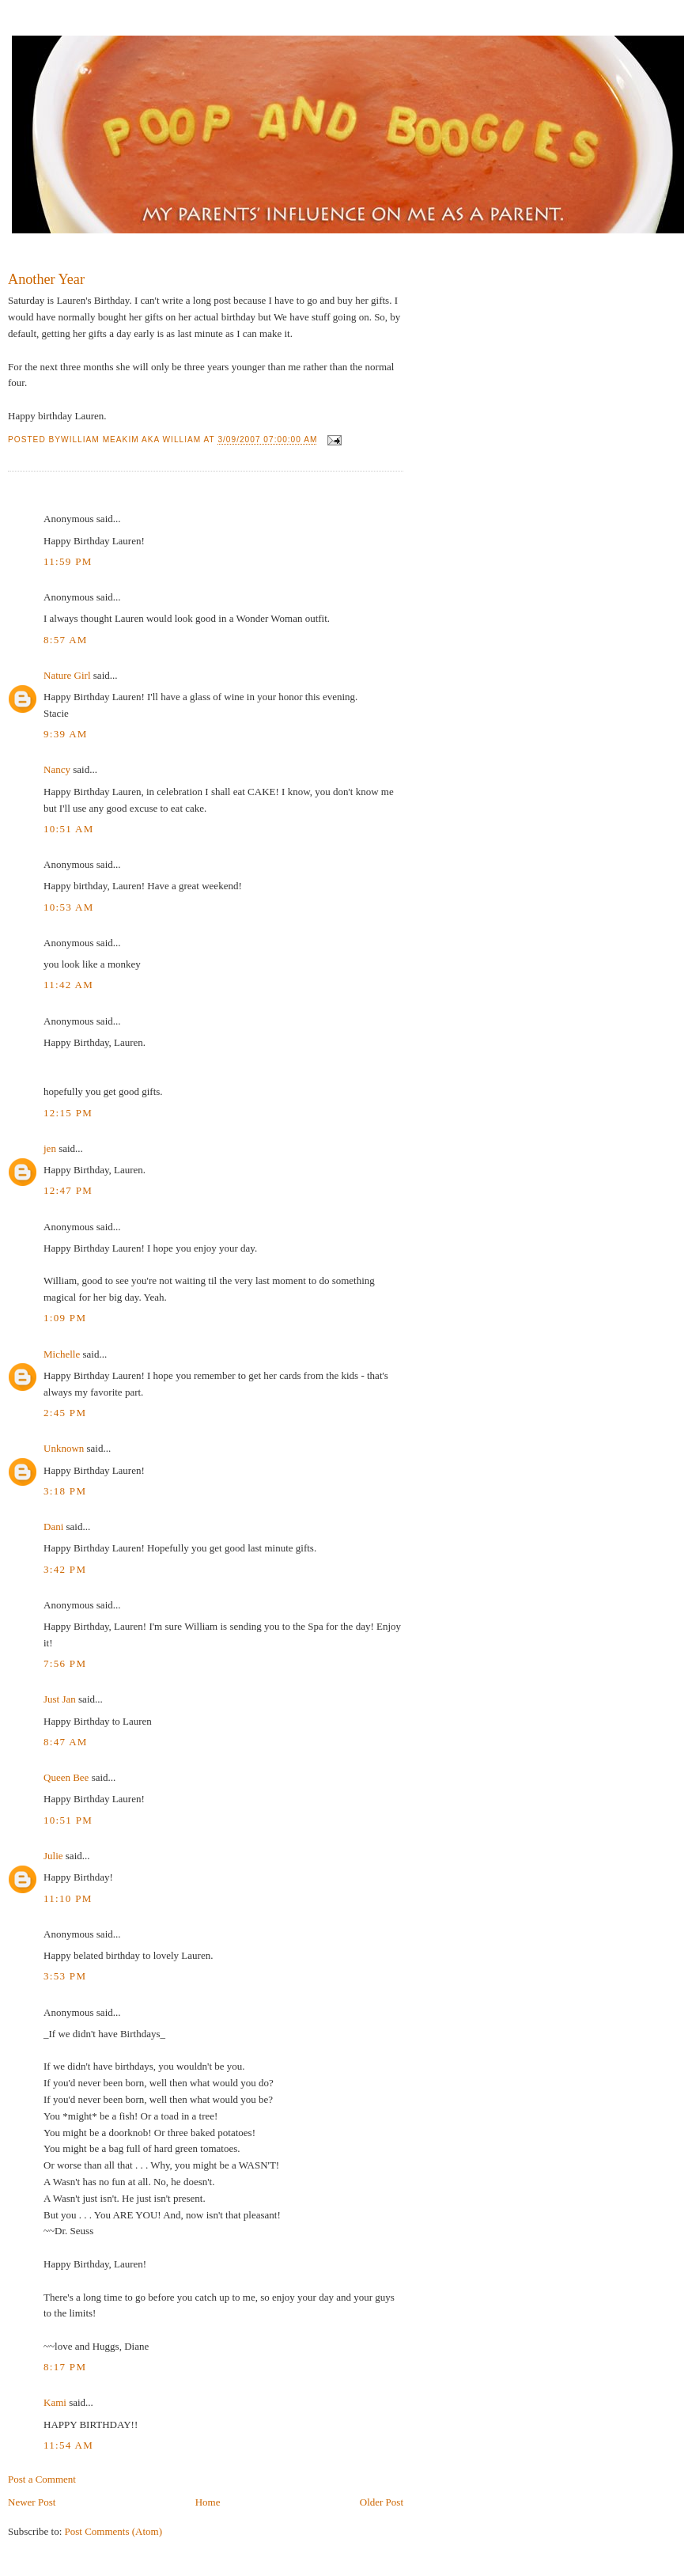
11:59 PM (68, 561)
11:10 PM (68, 1898)
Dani (53, 1526)
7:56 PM (64, 1663)
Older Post (381, 2502)
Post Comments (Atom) (114, 2531)
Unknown (63, 1448)
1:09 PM (64, 1318)
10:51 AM (68, 829)
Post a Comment (42, 2479)
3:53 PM (64, 1976)
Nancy (56, 769)
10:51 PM (68, 1820)
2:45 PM (64, 1413)
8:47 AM (65, 1742)
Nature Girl (67, 675)
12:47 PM (68, 1190)
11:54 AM (68, 2445)
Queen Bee (66, 1777)
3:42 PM (64, 1569)
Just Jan (59, 1699)
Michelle (61, 1354)
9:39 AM (65, 734)
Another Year (46, 279)
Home (208, 2502)
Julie (53, 1856)
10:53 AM (68, 907)
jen (49, 1148)
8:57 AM (65, 640)
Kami (54, 2402)
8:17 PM (64, 2367)
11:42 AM (68, 985)
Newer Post (31, 2502)
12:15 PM (68, 1113)
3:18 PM (64, 1491)
